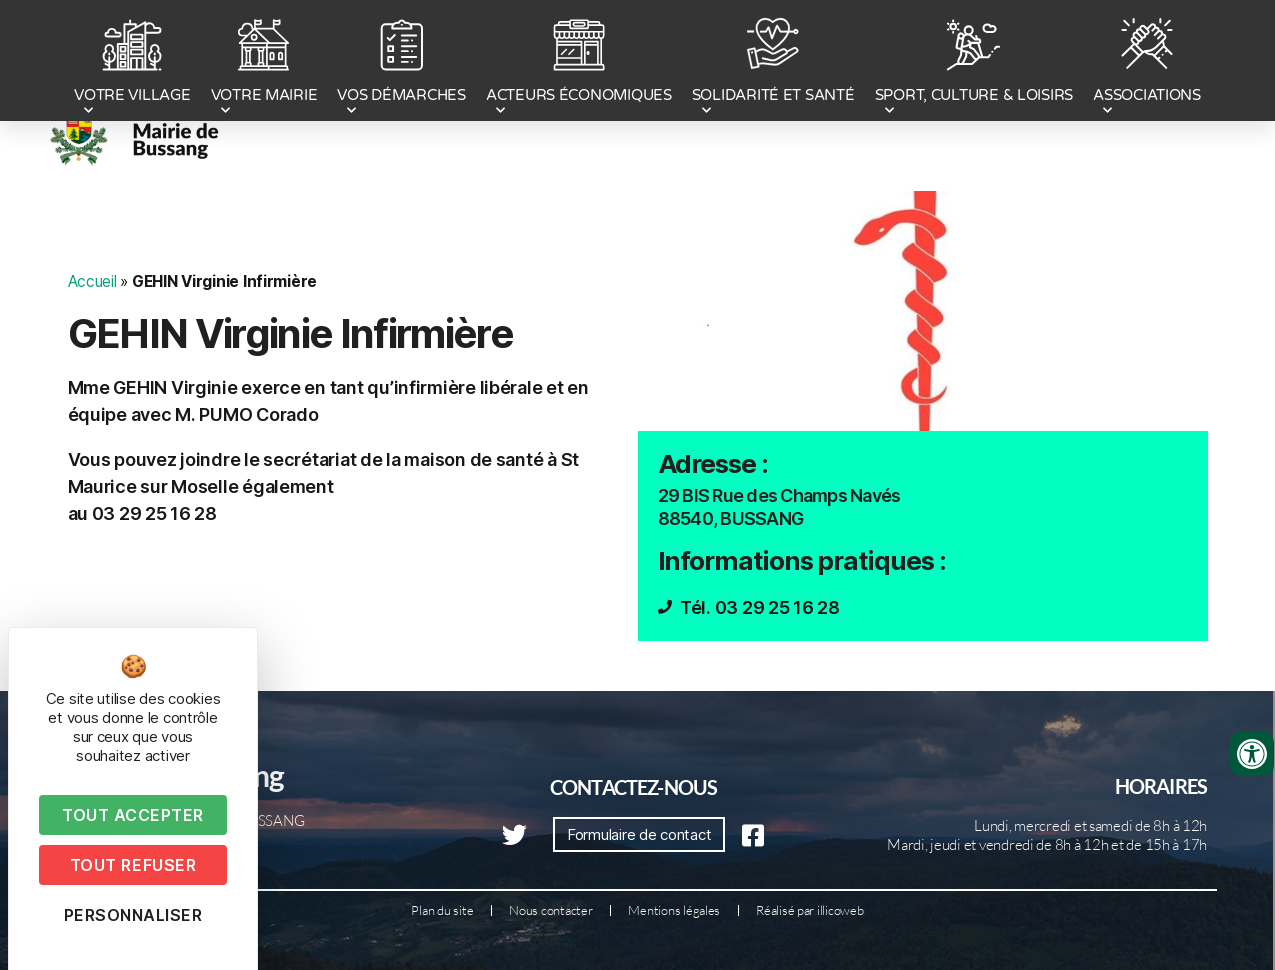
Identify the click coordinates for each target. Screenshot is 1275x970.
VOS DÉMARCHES (401, 63)
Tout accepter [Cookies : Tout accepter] (133, 815)
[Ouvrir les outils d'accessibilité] (1252, 754)
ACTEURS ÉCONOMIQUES (579, 63)
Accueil (92, 281)
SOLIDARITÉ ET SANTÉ (773, 63)
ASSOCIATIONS (1147, 63)
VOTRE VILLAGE (132, 63)
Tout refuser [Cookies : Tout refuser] (133, 865)
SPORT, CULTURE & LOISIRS (974, 63)
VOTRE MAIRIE (264, 63)
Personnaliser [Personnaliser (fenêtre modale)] (133, 915)
